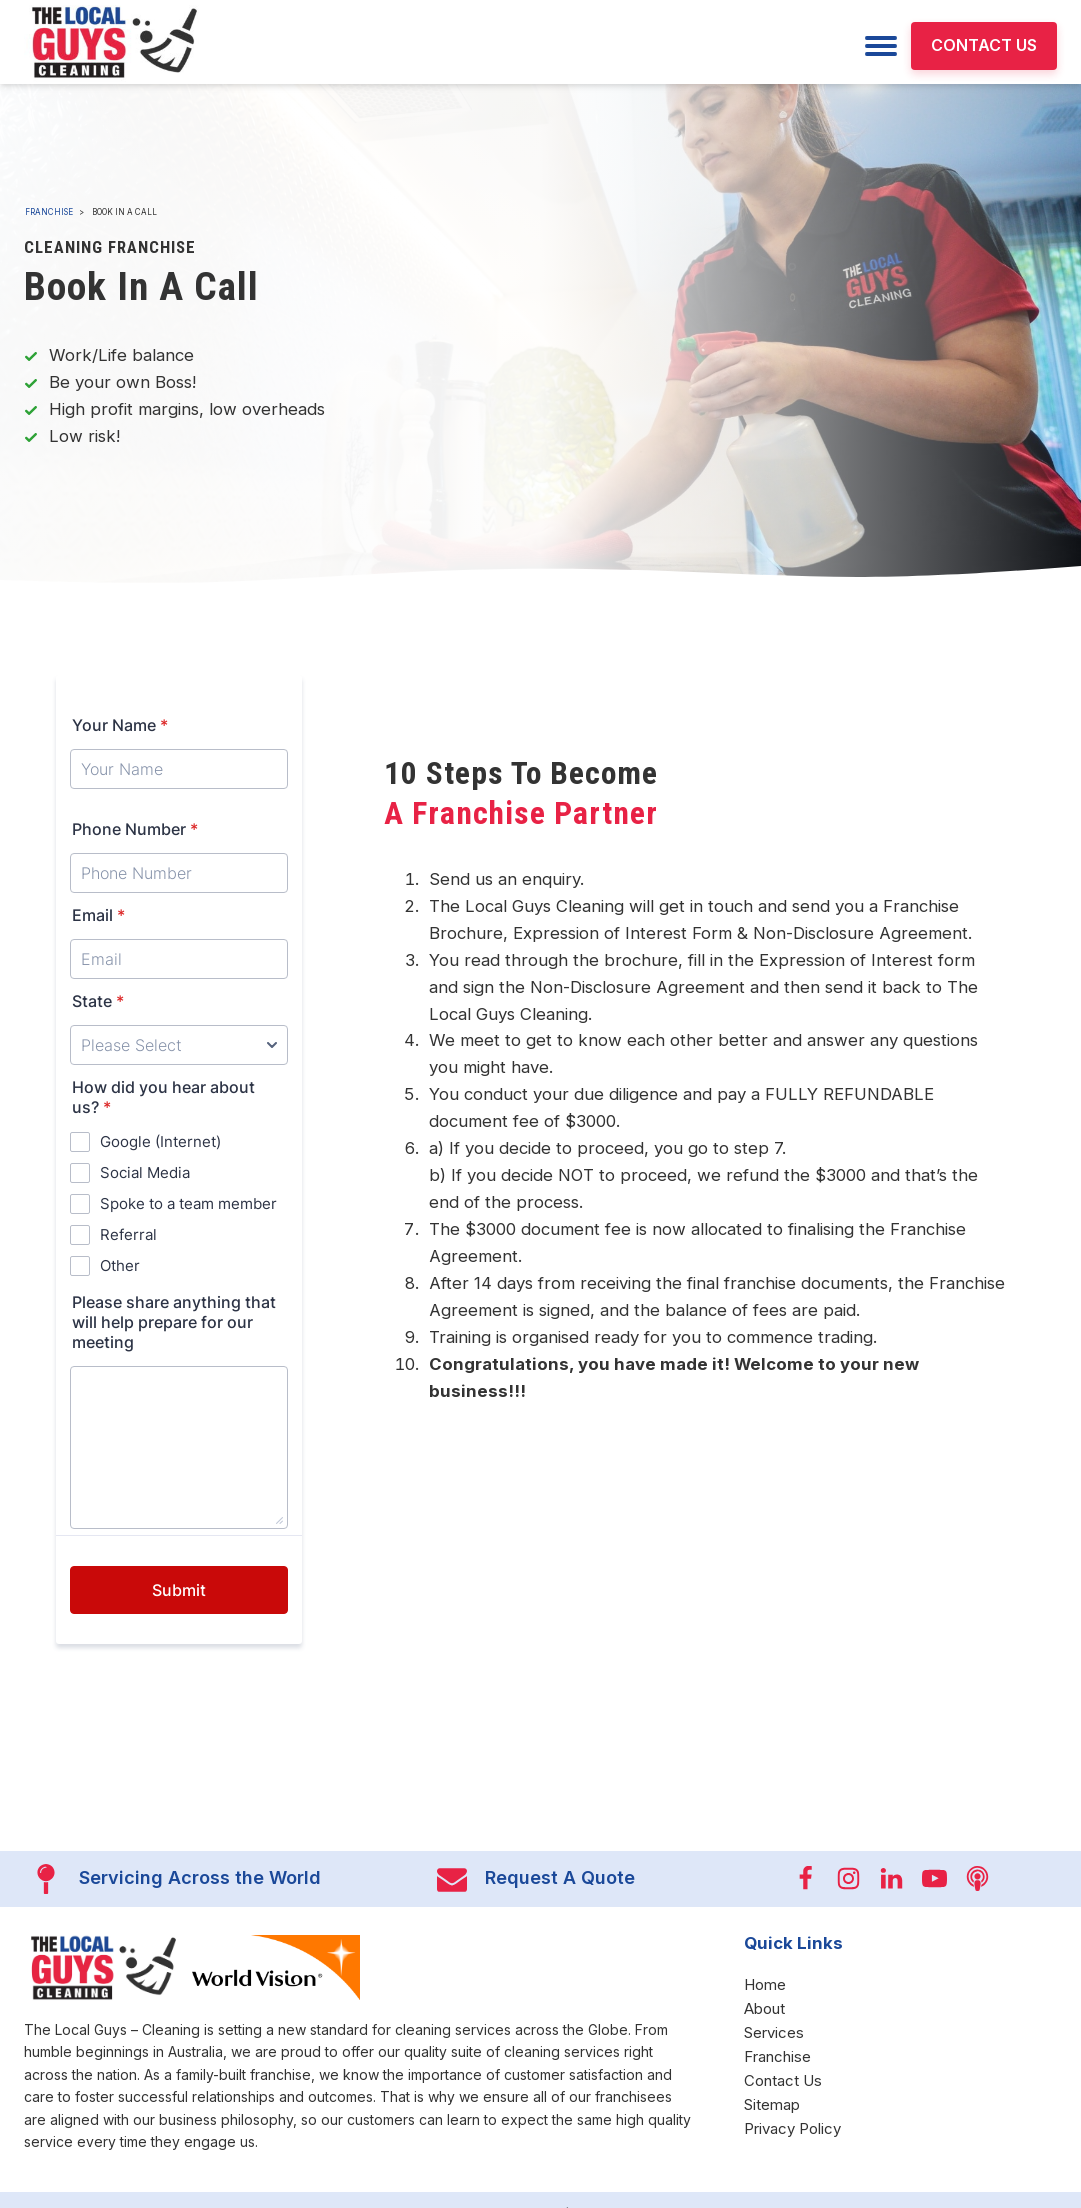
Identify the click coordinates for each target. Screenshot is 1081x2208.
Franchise (49, 212)
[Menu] (881, 46)
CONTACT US (984, 45)
